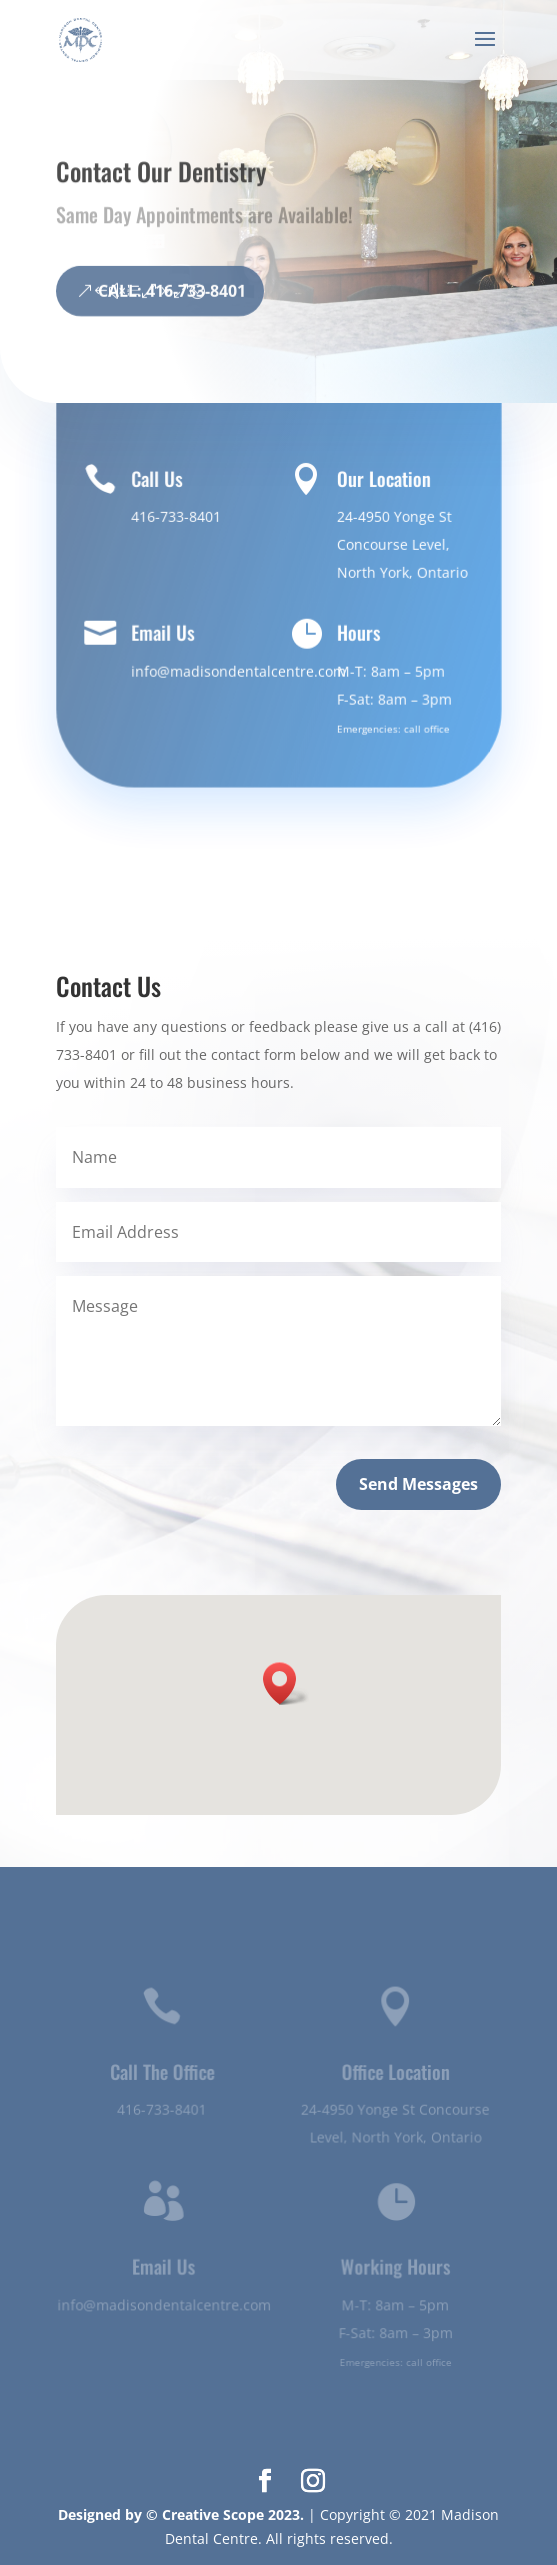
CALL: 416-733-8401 (172, 312)
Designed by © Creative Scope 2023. (183, 2514)
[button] (286, 1683)
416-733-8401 (175, 516)
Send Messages (418, 1484)
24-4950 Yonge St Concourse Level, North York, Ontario (401, 544)
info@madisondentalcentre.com (238, 670)
